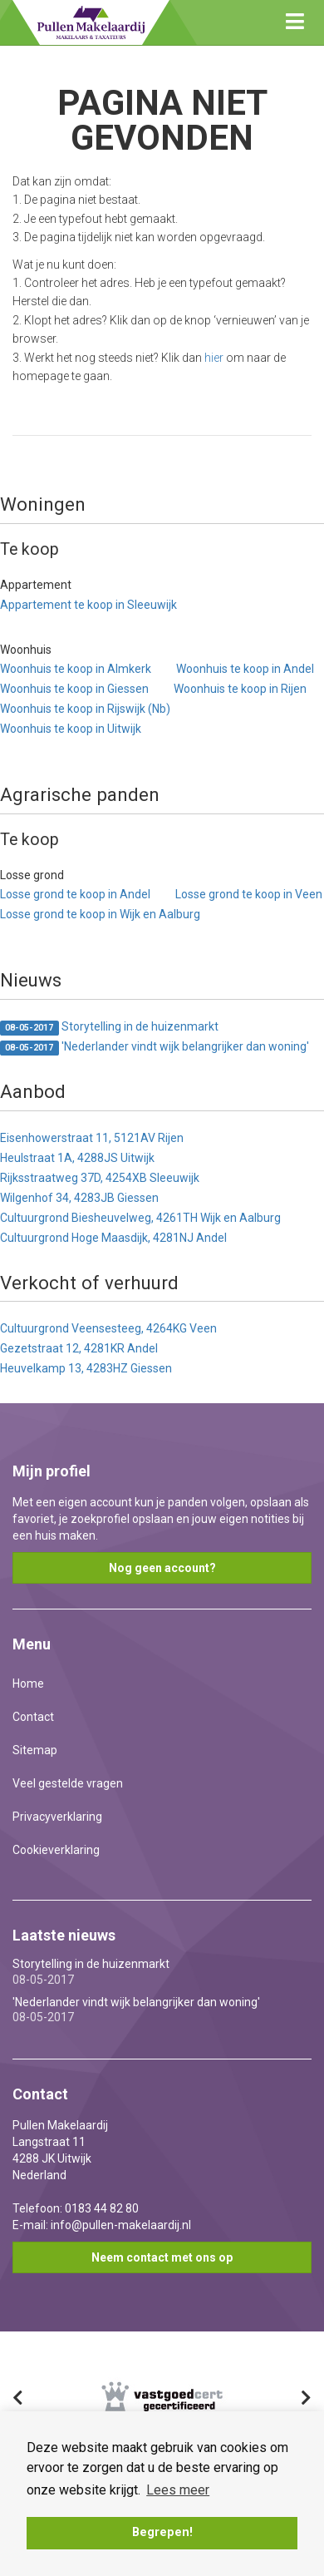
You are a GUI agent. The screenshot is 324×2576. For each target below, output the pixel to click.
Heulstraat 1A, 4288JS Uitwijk (77, 1157)
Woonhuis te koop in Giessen (74, 688)
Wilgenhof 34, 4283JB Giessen (79, 1197)
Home (28, 1683)
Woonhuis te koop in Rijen (240, 688)
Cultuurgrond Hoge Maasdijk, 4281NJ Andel (113, 1237)
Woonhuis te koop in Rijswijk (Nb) (85, 708)
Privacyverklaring (57, 1816)
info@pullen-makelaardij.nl (121, 2225)
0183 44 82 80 (102, 2208)
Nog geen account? (162, 1568)
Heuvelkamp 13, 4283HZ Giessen (86, 1368)
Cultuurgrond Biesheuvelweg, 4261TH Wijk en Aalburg (140, 1217)
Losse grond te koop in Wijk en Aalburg (100, 914)
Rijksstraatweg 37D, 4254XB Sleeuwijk (99, 1177)
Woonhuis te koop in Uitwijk (70, 728)
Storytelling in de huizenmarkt (109, 1028)
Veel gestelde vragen (67, 1783)
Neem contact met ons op (162, 2257)
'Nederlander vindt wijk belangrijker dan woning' (154, 1048)
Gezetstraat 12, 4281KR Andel (79, 1348)
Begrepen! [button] (162, 2532)
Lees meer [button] (177, 2490)
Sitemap (34, 1750)
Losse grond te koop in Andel (75, 894)
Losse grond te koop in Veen (248, 894)
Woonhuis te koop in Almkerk (75, 668)
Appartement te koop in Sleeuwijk (88, 604)
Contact (33, 1716)
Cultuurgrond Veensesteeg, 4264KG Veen (108, 1328)
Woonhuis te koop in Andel (245, 668)
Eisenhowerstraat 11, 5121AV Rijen (92, 1138)
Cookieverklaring (56, 1850)
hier (213, 357)
